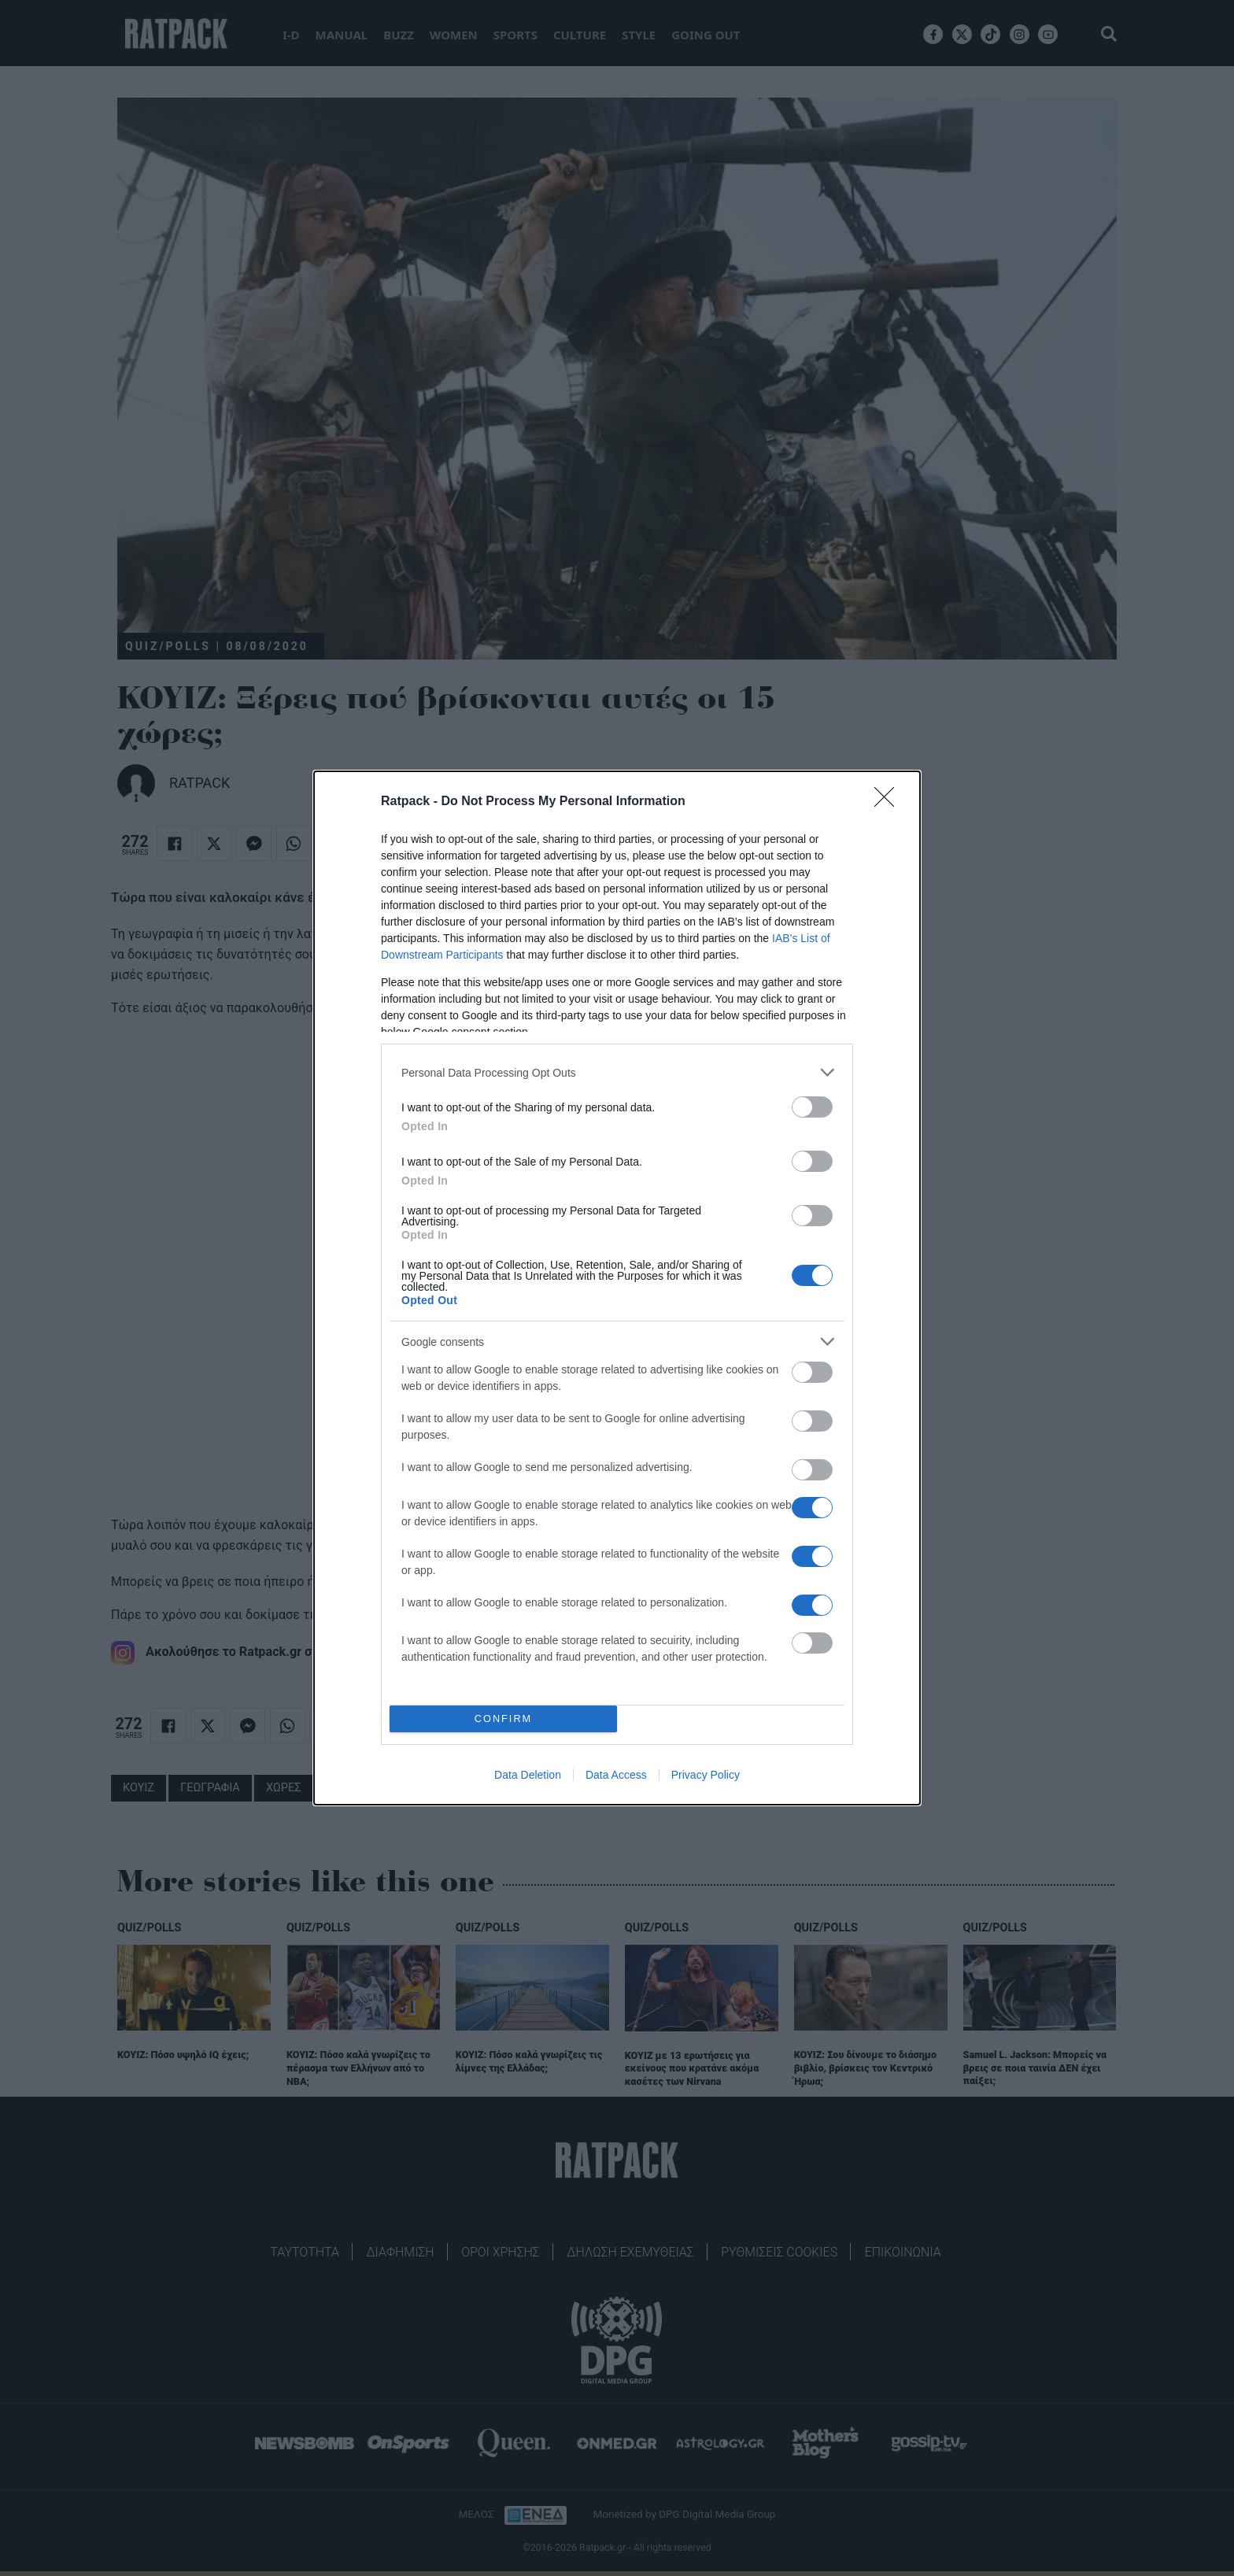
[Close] (889, 802)
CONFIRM (503, 1719)
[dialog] (617, 1288)
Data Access (616, 1774)
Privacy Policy (705, 1774)
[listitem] (617, 1072)
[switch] (812, 1107)
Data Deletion (527, 1774)
